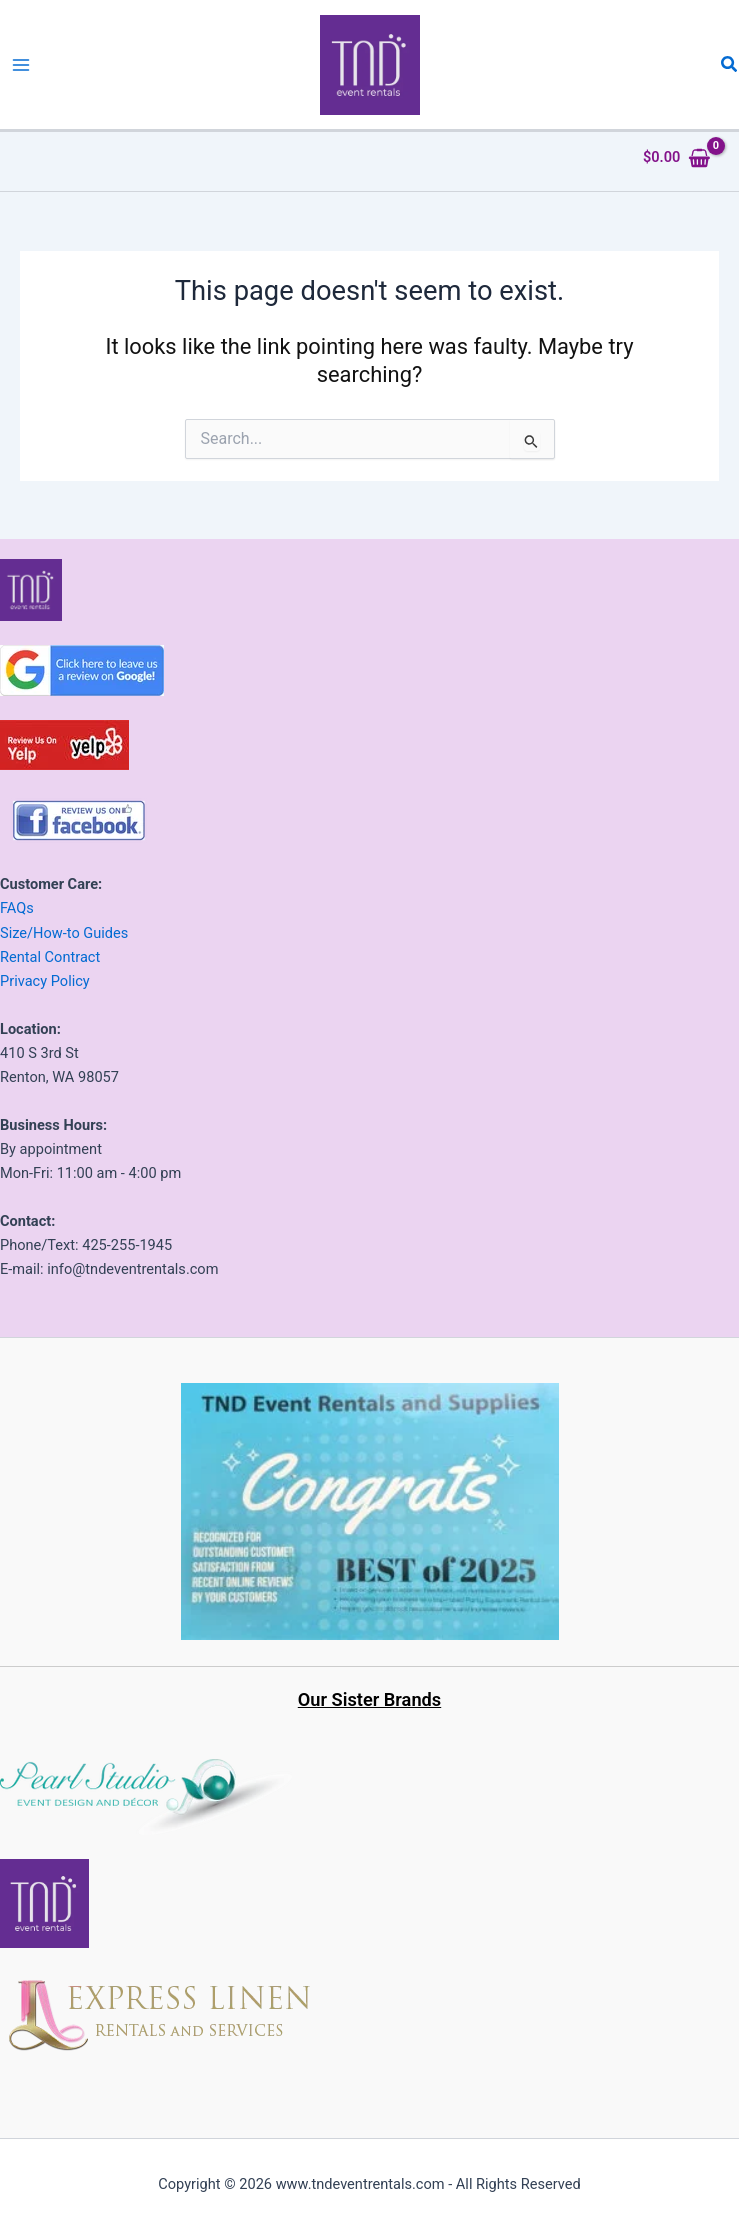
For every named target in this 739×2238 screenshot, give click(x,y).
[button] (730, 64)
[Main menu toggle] (21, 65)
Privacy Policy (45, 981)
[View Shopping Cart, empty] (677, 157)
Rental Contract (50, 957)
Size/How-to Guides (64, 933)
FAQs (17, 908)
